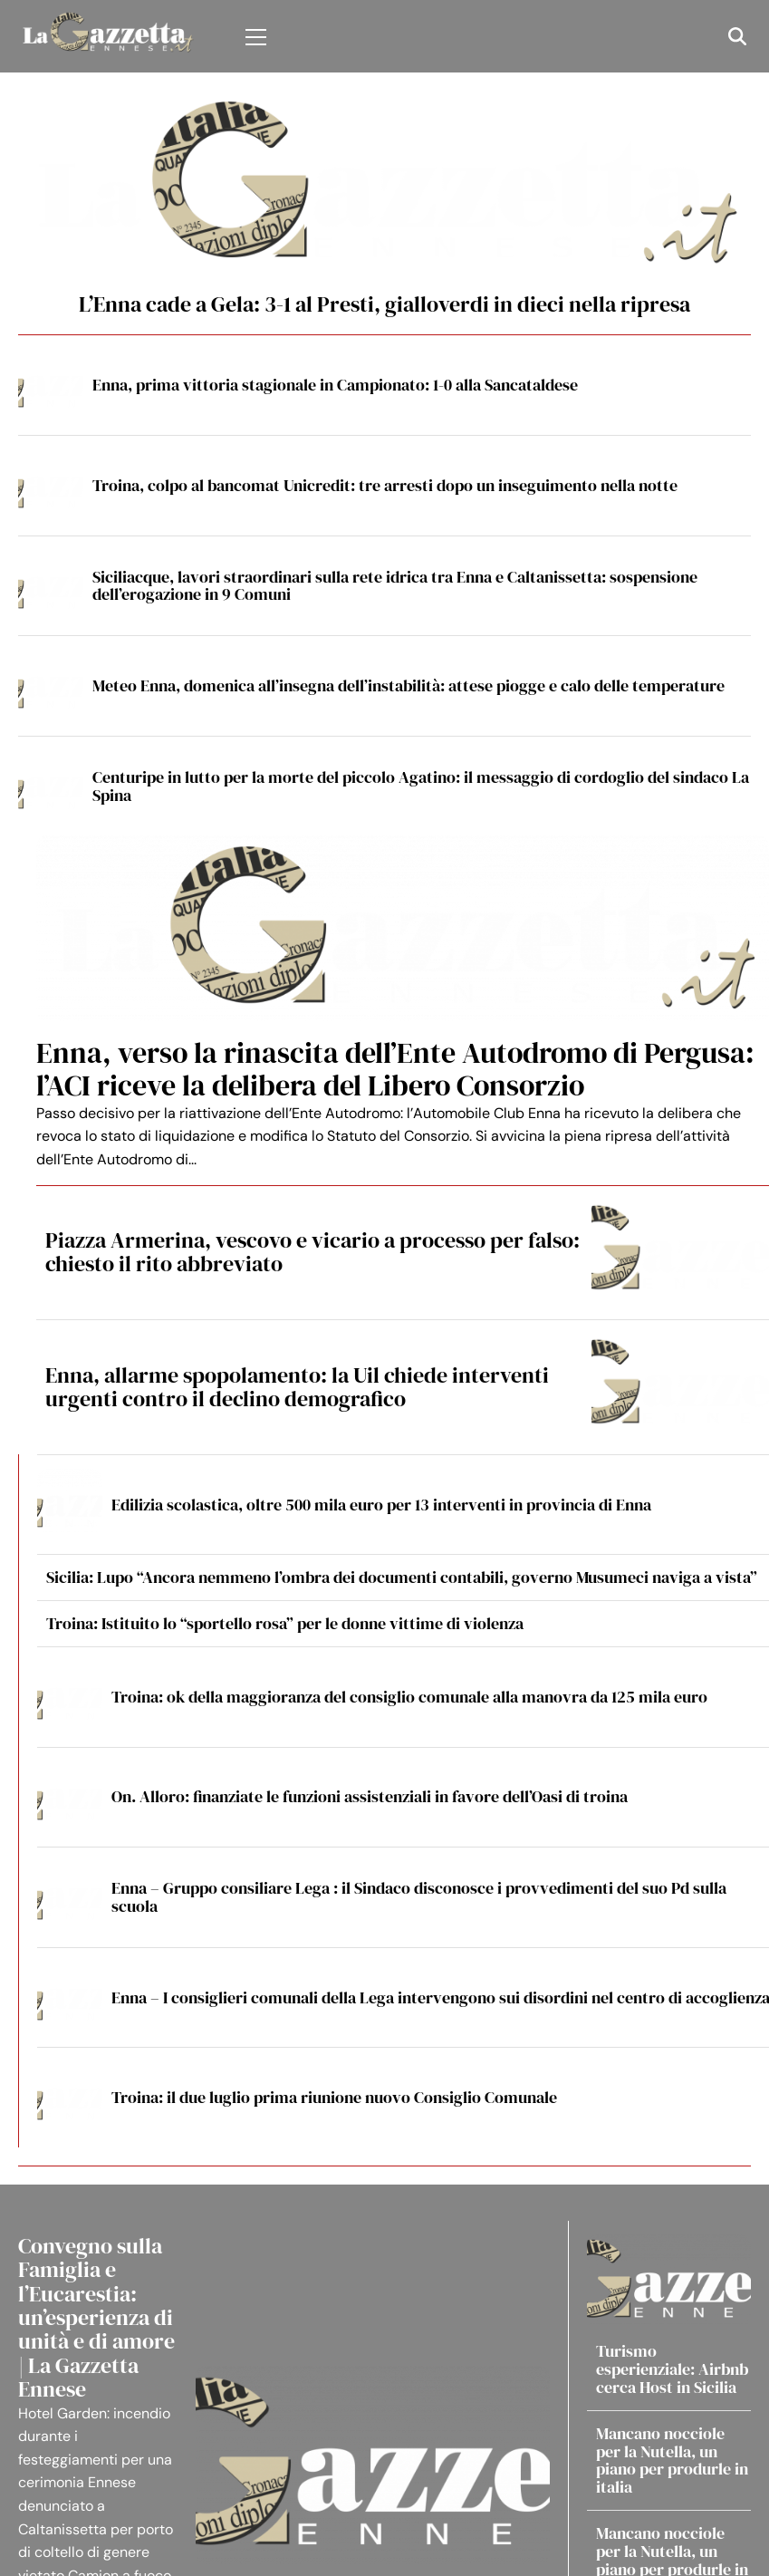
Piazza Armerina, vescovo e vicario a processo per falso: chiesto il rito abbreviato (312, 1251)
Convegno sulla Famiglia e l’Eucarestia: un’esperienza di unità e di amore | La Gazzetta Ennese (96, 2317)
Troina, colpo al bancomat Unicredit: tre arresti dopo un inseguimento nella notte (385, 485)
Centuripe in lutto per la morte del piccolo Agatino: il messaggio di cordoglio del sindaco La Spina (420, 786)
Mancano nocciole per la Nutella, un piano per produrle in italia (672, 2460)
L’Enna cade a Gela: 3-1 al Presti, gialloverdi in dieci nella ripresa (384, 304)
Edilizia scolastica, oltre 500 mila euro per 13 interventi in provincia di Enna (381, 1504)
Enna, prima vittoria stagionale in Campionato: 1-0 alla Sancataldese (335, 384)
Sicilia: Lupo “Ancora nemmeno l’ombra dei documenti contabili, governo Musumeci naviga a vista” (401, 1577)
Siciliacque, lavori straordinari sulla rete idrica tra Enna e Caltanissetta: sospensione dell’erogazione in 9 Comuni (394, 585)
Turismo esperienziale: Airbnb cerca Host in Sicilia (672, 2369)
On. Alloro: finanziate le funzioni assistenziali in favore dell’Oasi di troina (369, 1796)
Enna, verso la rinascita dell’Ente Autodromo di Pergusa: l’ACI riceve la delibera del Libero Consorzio (395, 1069)
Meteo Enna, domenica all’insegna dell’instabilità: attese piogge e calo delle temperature (408, 685)
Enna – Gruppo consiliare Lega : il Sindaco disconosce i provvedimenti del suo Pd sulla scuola (418, 1897)
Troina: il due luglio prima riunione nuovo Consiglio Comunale (334, 2097)
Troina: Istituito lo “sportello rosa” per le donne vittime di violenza (285, 1623)
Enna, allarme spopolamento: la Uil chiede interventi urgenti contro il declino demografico (297, 1386)
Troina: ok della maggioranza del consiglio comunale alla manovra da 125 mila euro (409, 1696)
